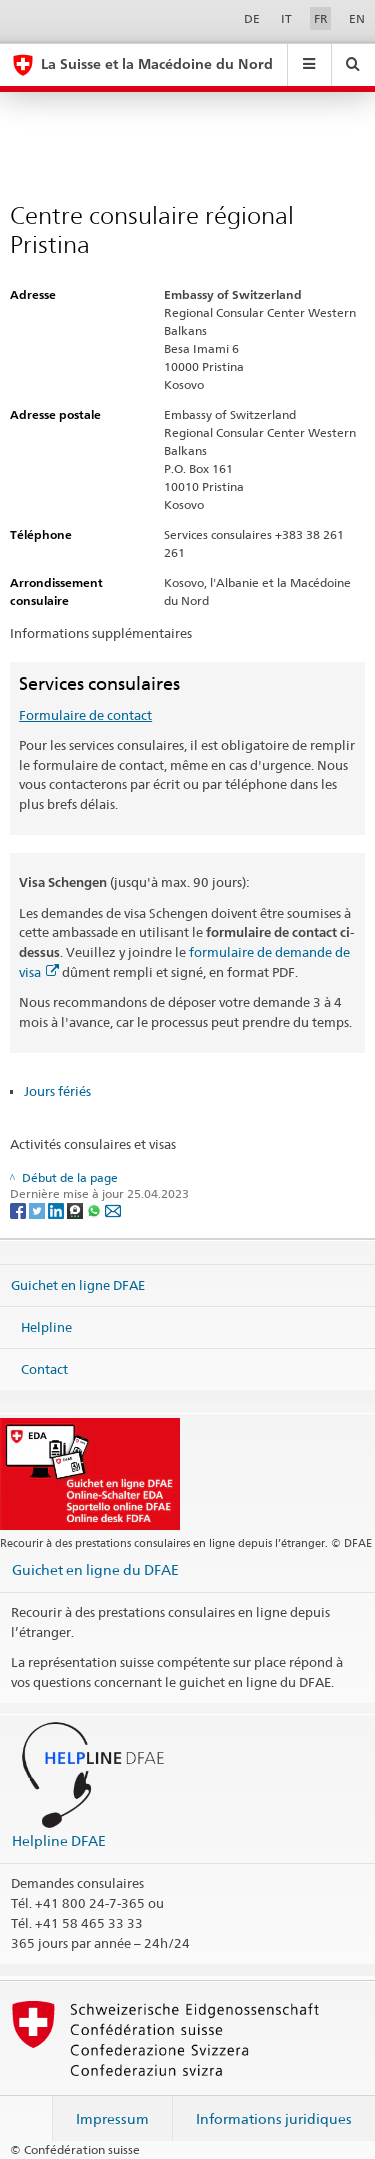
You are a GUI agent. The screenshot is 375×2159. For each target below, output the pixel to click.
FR (321, 18)
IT (286, 18)
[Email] (113, 1209)
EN (357, 18)
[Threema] (76, 1209)
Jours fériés (57, 1091)
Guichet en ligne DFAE (78, 1285)
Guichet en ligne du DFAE (95, 1569)
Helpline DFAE (59, 1840)
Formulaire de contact (85, 715)
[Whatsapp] (95, 1209)
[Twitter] (38, 1209)
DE (252, 18)
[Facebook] (19, 1209)
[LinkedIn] (57, 1209)
